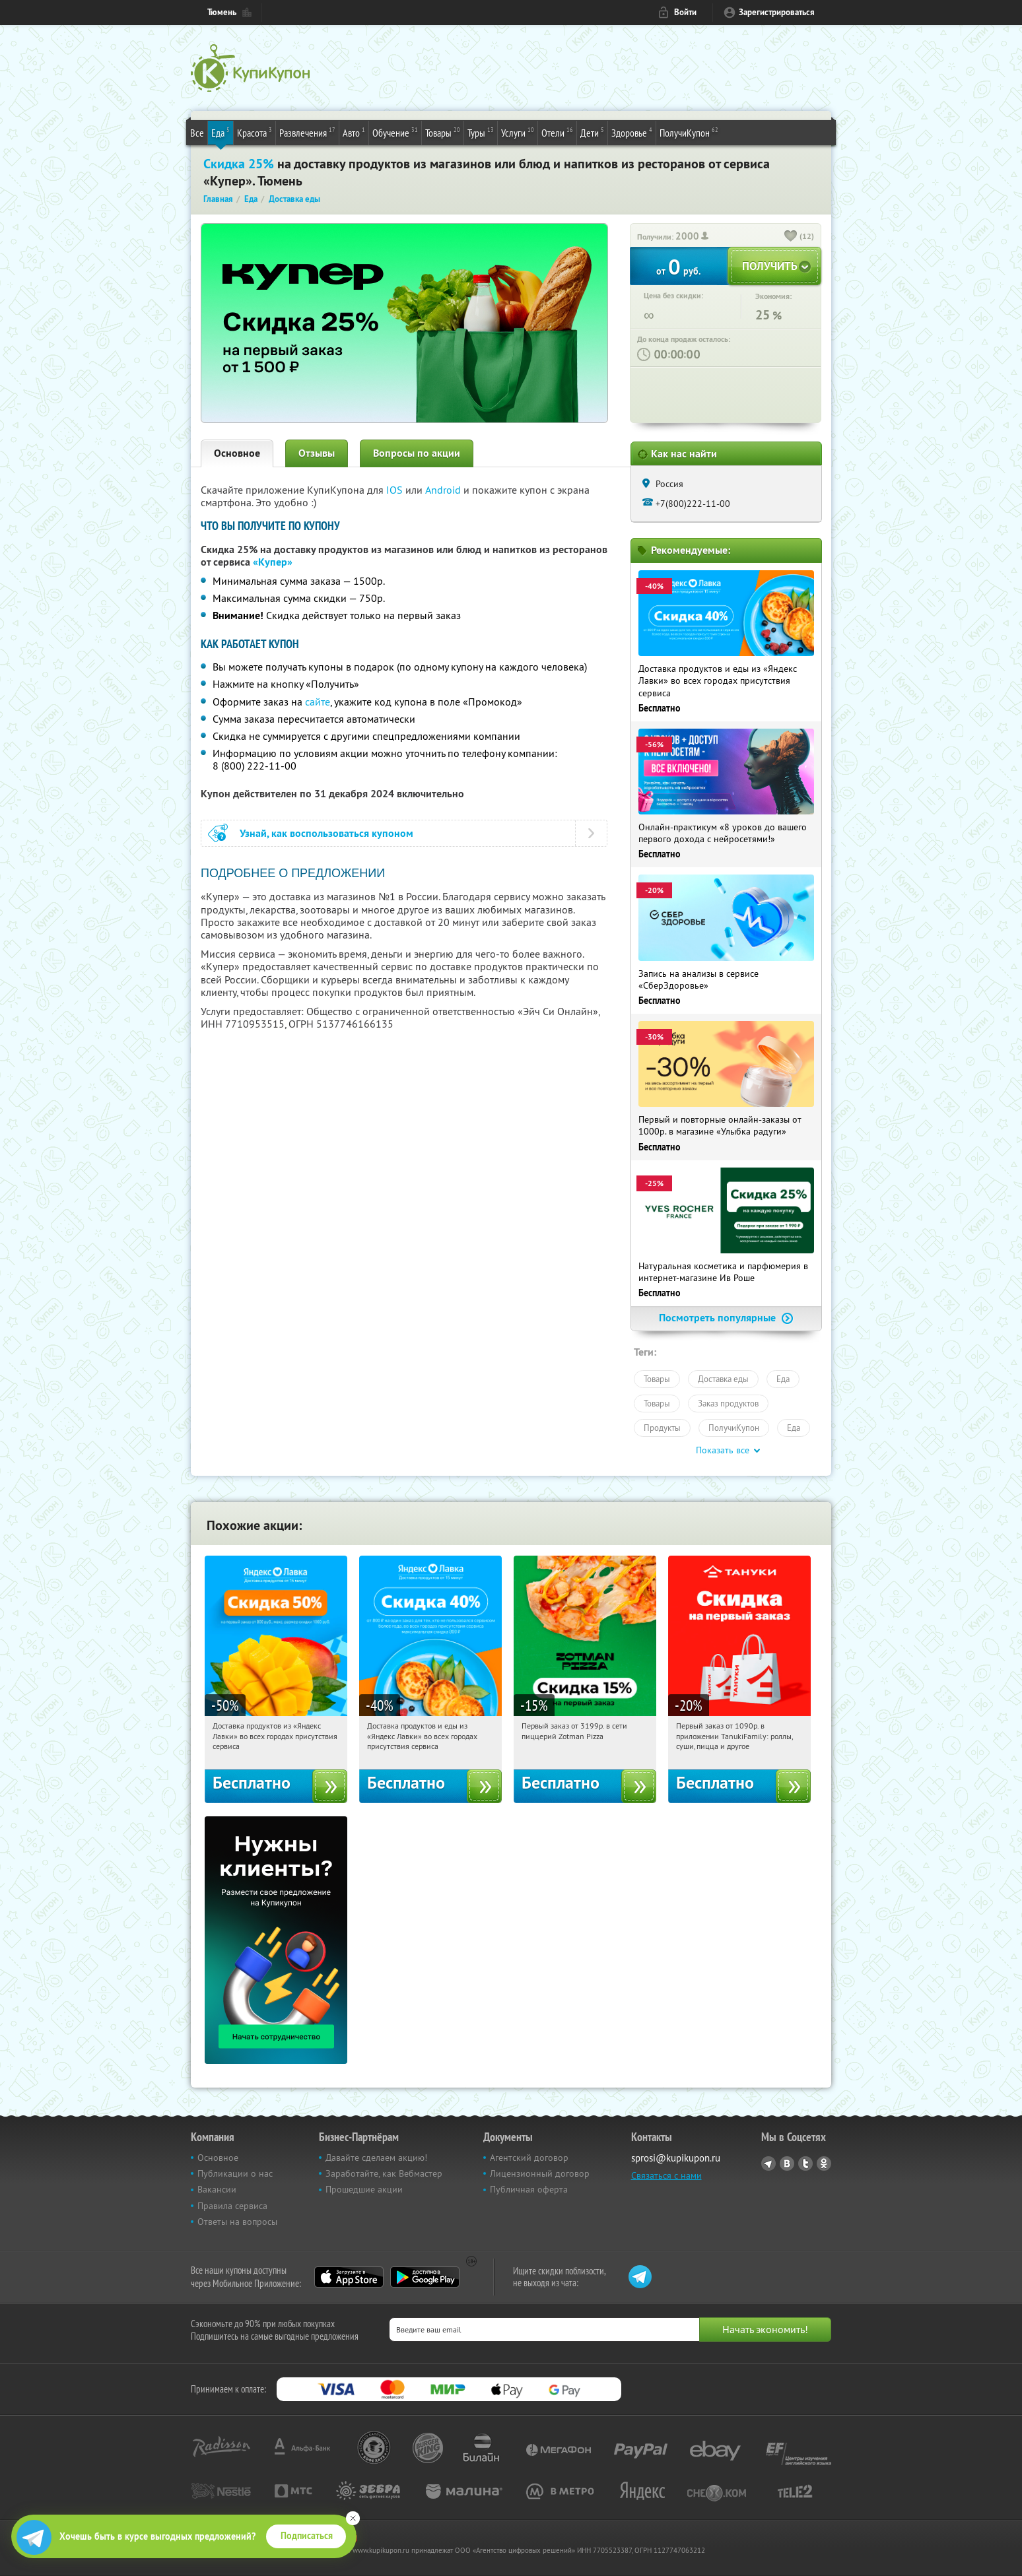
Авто (354, 132)
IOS (395, 489)
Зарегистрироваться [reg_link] (777, 12)
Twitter (805, 2163)
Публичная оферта (529, 2189)
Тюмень (221, 12)
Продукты (662, 1427)
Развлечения (307, 132)
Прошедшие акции (364, 2189)
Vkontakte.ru (787, 2163)
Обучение (395, 132)
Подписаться (307, 2536)
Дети (592, 132)
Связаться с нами (666, 2175)
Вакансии (216, 2189)
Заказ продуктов (728, 1403)
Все (197, 132)
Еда (220, 132)
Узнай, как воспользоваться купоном (326, 833)
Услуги (517, 132)
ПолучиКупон (689, 132)
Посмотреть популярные (726, 1318)
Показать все (722, 1450)
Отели (557, 132)
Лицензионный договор (540, 2173)
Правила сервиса (232, 2206)
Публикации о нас (235, 2173)
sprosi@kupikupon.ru (675, 2158)
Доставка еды (723, 1378)
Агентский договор (529, 2157)
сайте (317, 701)
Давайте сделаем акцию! (376, 2157)
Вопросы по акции (416, 453)
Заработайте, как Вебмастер (383, 2173)
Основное (237, 453)
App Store (349, 2277)
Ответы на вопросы (237, 2222)
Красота (254, 132)
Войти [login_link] (685, 12)
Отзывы (316, 453)
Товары (442, 132)
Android (444, 489)
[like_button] (791, 237)
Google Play (425, 2277)
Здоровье (631, 132)
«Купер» (272, 562)
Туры (480, 132)
